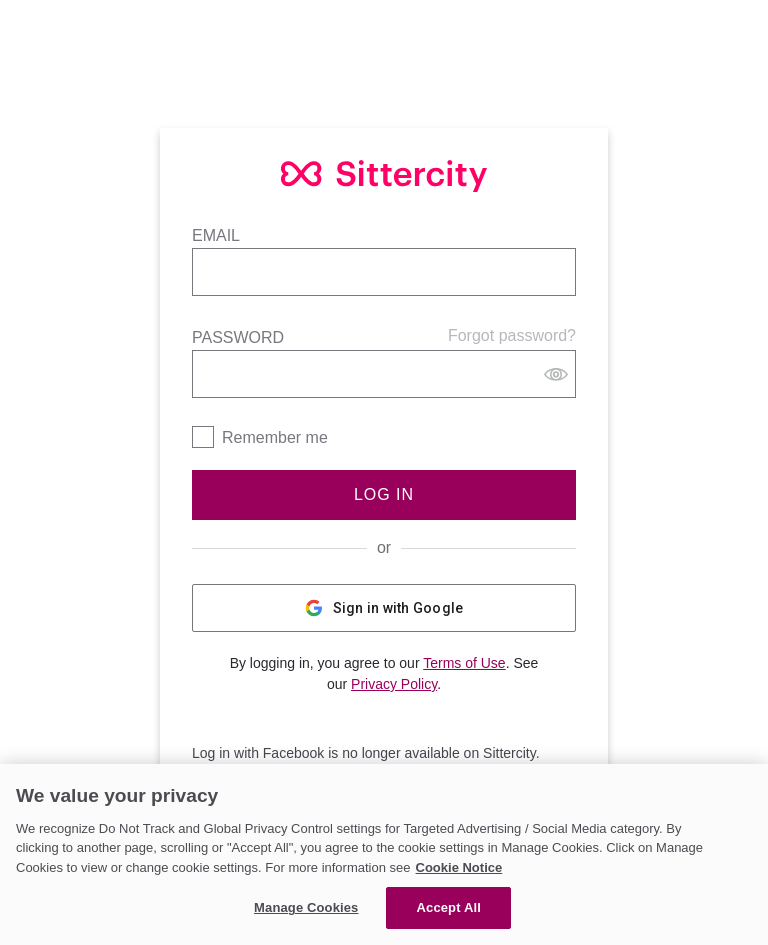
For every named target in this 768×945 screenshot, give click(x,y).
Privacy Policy (394, 684)
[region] (384, 854)
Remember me (275, 437)
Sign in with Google (384, 608)
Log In (384, 494)
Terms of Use (464, 663)
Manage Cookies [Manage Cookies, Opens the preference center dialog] (306, 907)
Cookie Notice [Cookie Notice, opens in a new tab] (459, 867)
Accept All (449, 907)
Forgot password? (512, 335)
